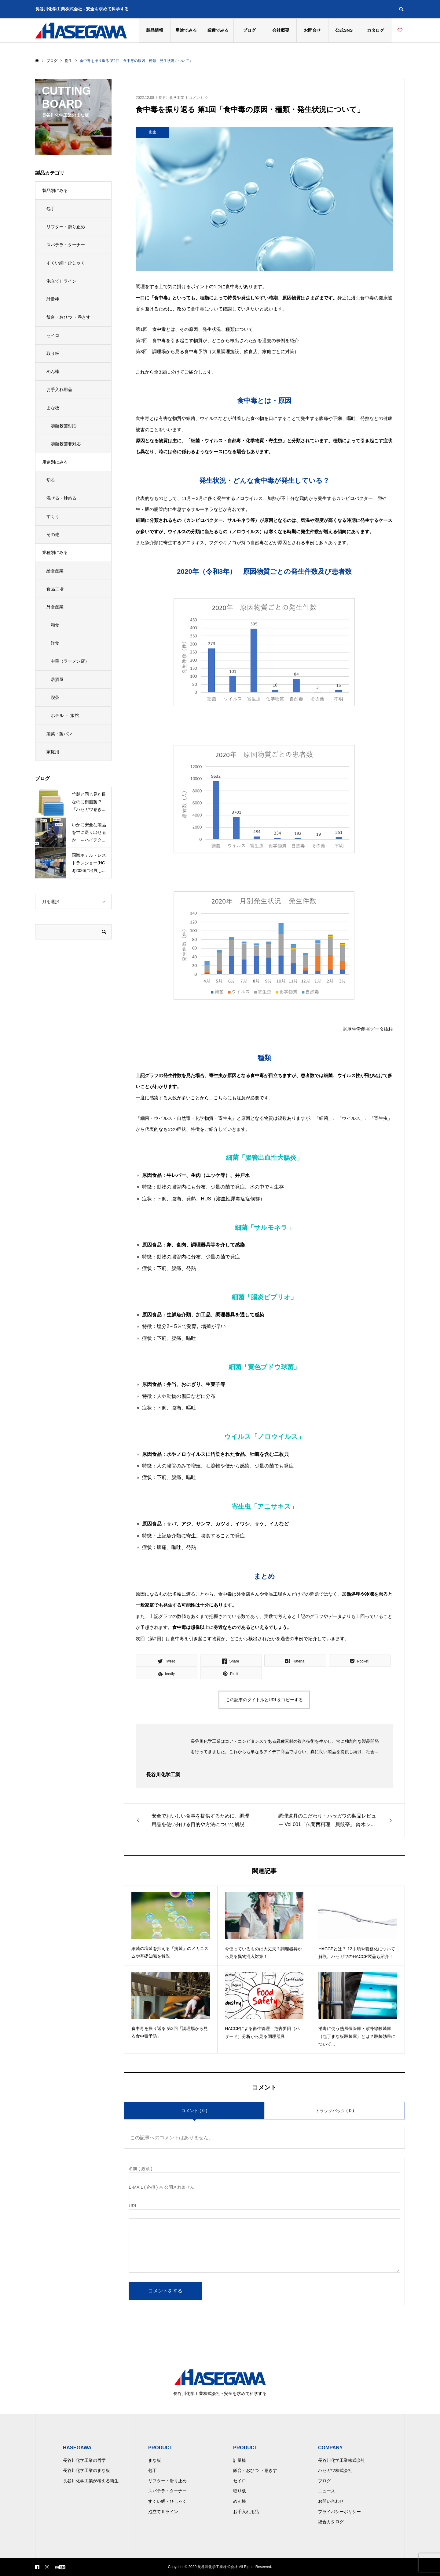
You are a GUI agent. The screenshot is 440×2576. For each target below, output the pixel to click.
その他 (52, 534)
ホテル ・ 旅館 (65, 715)
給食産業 (55, 570)
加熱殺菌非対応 (66, 443)
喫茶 (55, 697)
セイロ (52, 335)
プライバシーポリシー (339, 2511)
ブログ (249, 30)
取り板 (52, 353)
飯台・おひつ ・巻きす (68, 317)
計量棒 (52, 299)
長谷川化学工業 (171, 98)
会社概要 (280, 30)
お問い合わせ (331, 2501)
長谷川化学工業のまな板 (86, 2470)
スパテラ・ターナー (65, 244)
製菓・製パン (59, 733)
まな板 (52, 407)
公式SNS (344, 30)
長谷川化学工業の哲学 (84, 2460)
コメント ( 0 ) (194, 2110)
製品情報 (154, 30)
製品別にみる (55, 190)
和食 (55, 625)
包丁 (50, 208)
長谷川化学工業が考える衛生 (91, 2480)
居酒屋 (57, 679)
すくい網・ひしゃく (65, 262)
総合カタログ (331, 2521)
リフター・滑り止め (65, 226)
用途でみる (186, 30)
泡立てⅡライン (61, 281)
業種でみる (218, 30)
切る (50, 480)
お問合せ (312, 30)
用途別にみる (55, 462)
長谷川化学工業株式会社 (341, 2460)
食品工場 (55, 588)
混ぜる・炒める (61, 498)
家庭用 (52, 751)
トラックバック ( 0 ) (334, 2110)
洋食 (55, 643)
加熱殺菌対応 (63, 425)
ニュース (326, 2490)
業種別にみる (55, 552)
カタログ (375, 30)
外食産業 (55, 606)
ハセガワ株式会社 (335, 2470)
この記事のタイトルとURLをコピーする (264, 1699)
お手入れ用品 (59, 389)
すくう (52, 516)
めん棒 (52, 371)
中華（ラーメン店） (70, 661)
